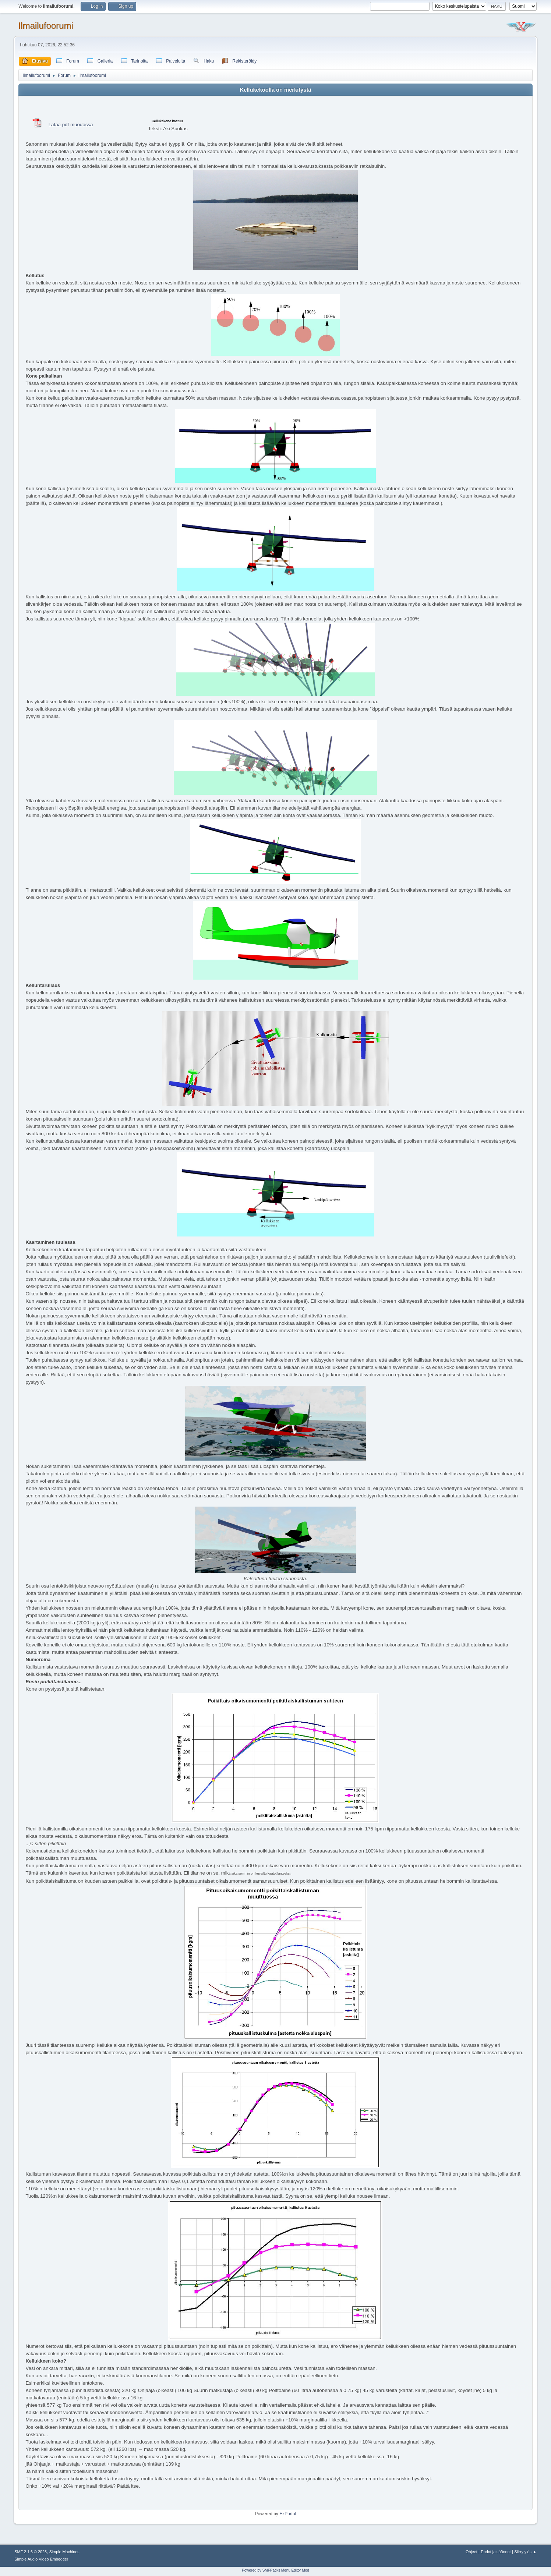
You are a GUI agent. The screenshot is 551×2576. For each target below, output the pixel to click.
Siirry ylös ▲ (525, 2552)
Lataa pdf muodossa (71, 124)
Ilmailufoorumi (45, 26)
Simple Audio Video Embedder (41, 2559)
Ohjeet (471, 2552)
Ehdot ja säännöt (496, 2552)
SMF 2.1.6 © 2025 (30, 2552)
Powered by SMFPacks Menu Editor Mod (275, 2570)
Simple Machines (64, 2552)
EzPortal (287, 2513)
